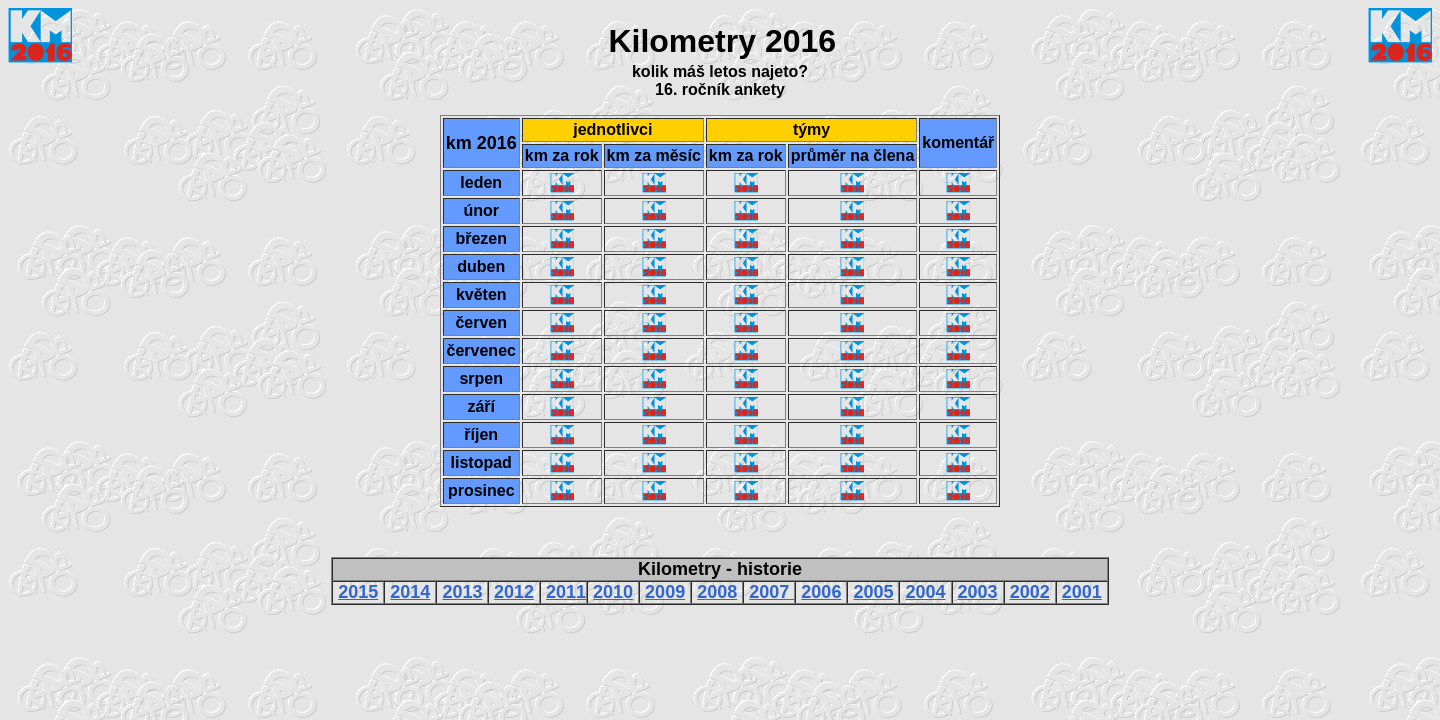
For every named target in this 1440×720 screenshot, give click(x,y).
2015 (358, 592)
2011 (566, 592)
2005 (873, 592)
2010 (613, 592)
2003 (978, 592)
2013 (462, 592)
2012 (514, 592)
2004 (926, 592)
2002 (1030, 592)
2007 (769, 592)
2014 (410, 592)
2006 (821, 592)
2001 (1082, 592)
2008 (717, 592)
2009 (665, 592)
